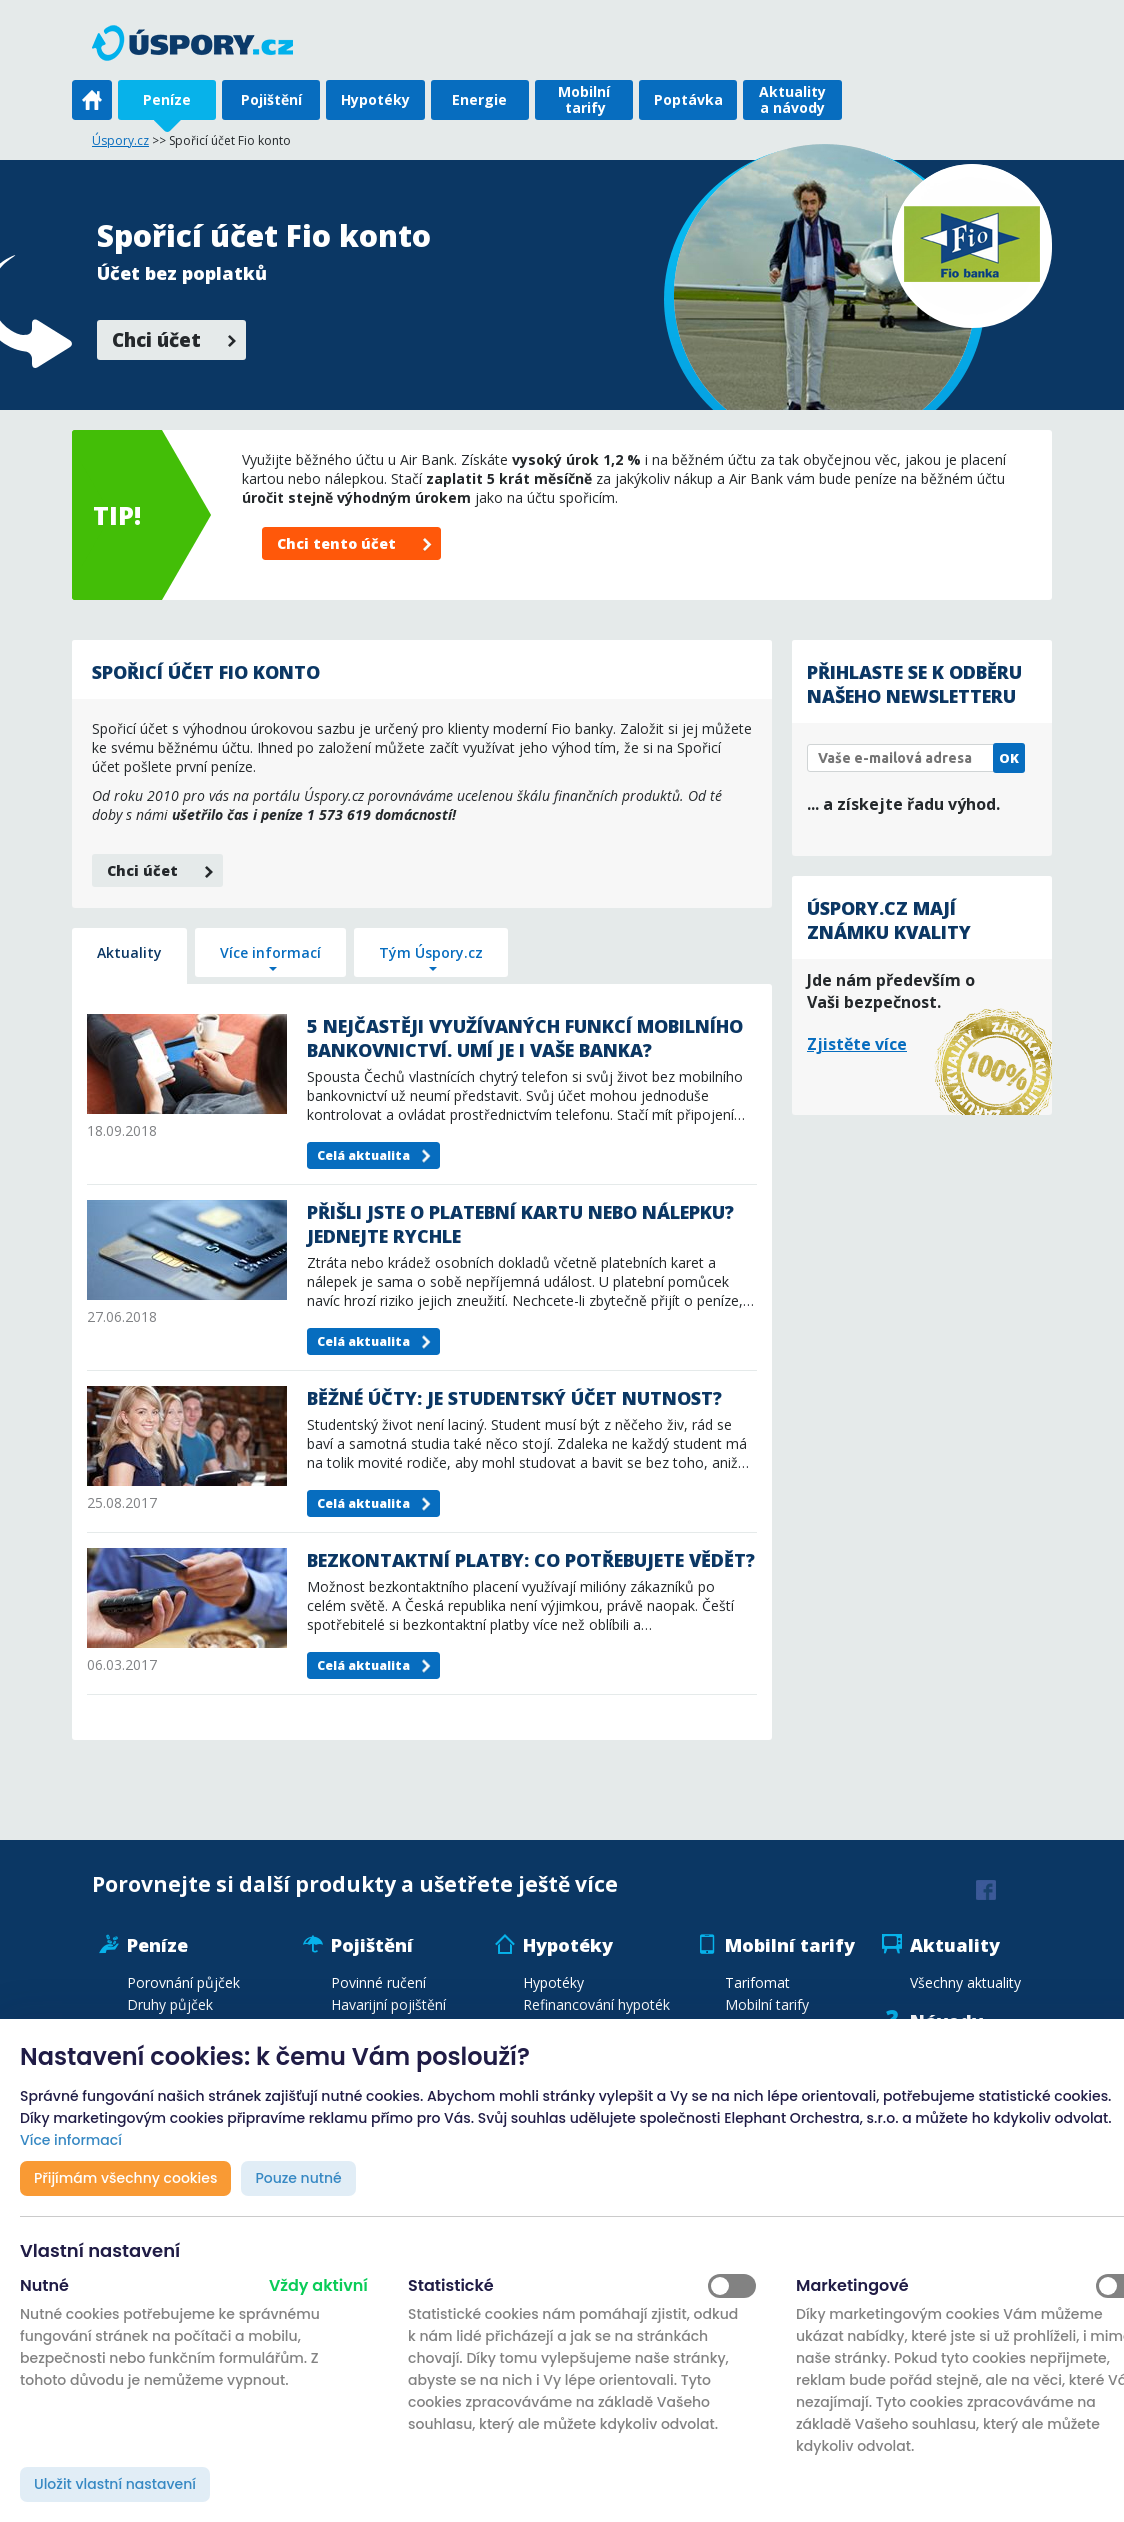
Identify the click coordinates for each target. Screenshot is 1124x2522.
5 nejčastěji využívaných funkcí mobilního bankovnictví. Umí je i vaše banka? (525, 1038)
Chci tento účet (336, 543)
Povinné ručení (378, 1982)
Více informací (270, 952)
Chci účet (156, 340)
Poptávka (688, 99)
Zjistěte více (857, 1044)
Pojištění (271, 99)
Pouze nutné (298, 2178)
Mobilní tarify (584, 99)
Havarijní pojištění (388, 2004)
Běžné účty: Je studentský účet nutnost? (514, 1398)
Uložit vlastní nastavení (115, 2484)
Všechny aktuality (965, 1982)
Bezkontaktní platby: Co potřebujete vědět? (531, 1560)
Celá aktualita (363, 1155)
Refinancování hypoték (596, 2004)
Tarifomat (757, 1982)
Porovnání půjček (183, 1982)
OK (1009, 758)
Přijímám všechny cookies (125, 2178)
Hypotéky (375, 99)
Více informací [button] (71, 2140)
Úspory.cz (120, 140)
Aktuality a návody (792, 99)
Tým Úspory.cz (431, 952)
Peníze (167, 99)
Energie (479, 99)
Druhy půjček (170, 2004)
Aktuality (129, 952)
